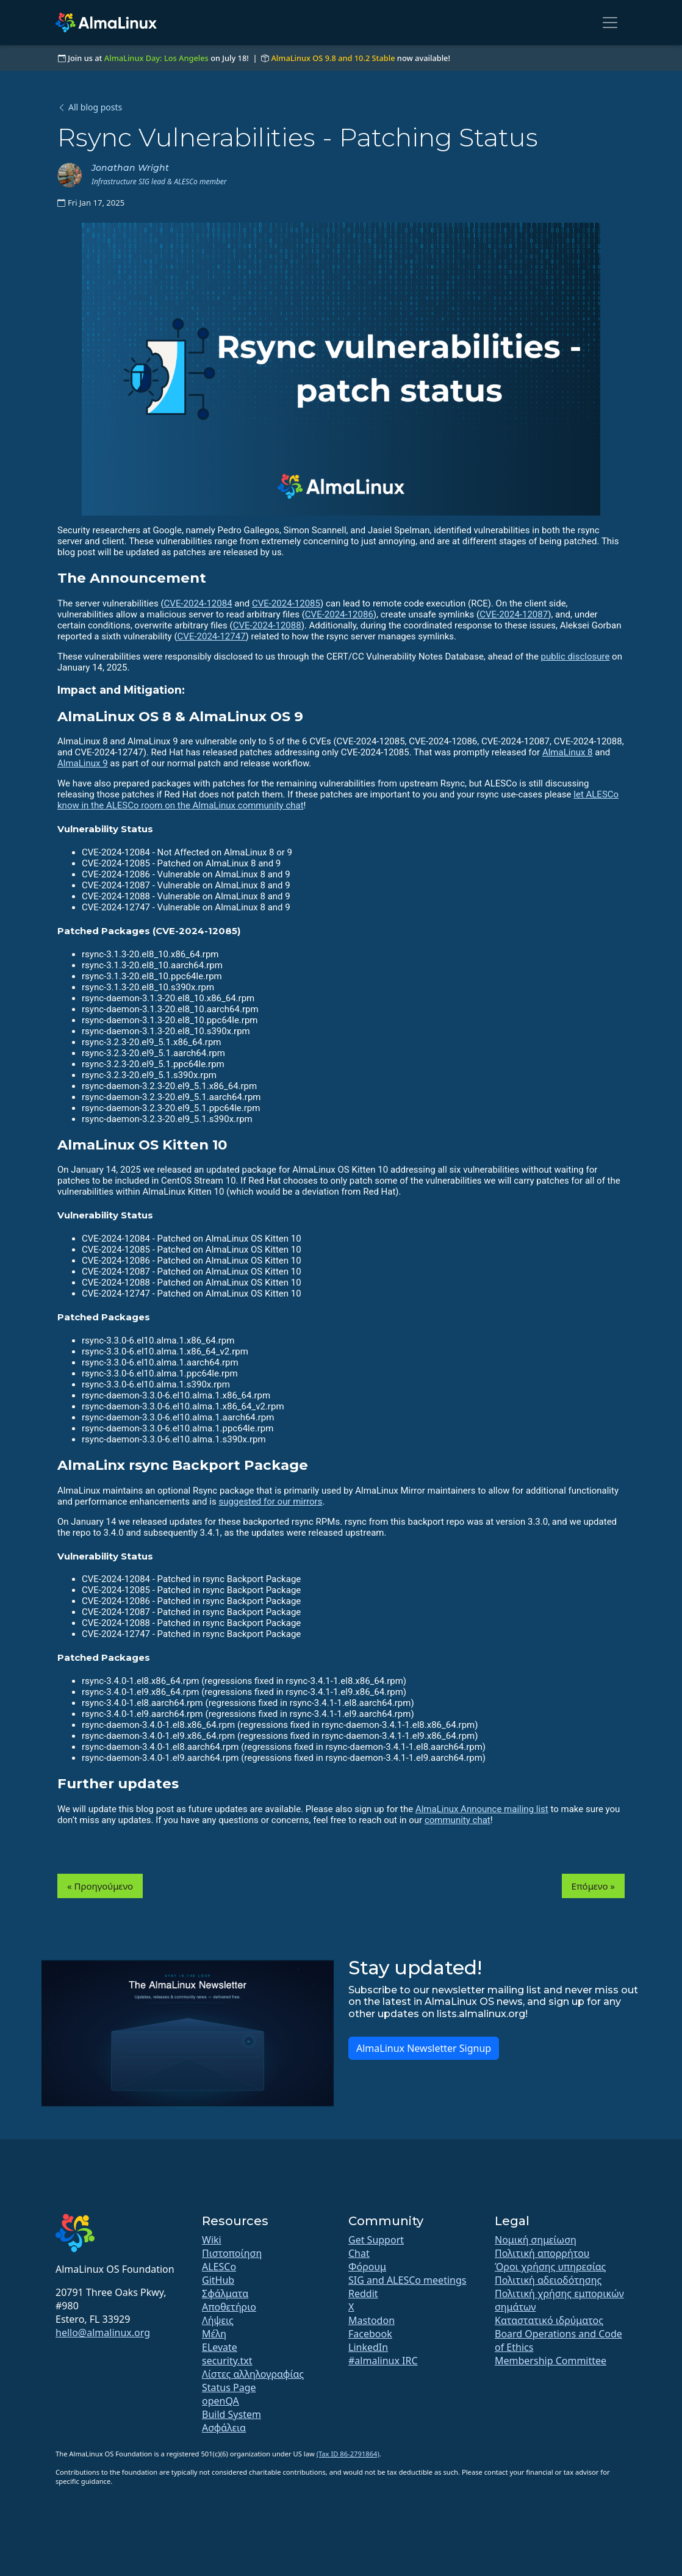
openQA (220, 2401)
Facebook (370, 2333)
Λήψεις (218, 2320)
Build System (231, 2414)
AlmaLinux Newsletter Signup (423, 2048)
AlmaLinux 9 (82, 763)
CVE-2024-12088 (267, 625)
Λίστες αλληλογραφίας (253, 2374)
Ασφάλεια (224, 2427)
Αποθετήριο (229, 2307)
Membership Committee (550, 2360)
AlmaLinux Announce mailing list (481, 1809)
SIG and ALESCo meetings (407, 2280)
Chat (359, 2253)
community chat (457, 1820)
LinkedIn (368, 2347)
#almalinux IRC (383, 2360)
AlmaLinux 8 (567, 752)
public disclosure (575, 656)
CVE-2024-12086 (339, 614)
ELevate (219, 2347)
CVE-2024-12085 (286, 603)
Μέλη (214, 2333)
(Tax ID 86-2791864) (348, 2453)
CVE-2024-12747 (212, 636)
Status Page (229, 2387)
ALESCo (219, 2266)
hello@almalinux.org (103, 2332)
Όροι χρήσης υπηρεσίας (550, 2266)
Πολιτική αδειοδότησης (548, 2280)
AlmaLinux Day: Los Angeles (156, 57)
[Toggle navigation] (610, 22)
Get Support (376, 2240)
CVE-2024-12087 (513, 614)
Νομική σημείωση (535, 2240)
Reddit (363, 2293)
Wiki (211, 2240)
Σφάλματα (225, 2293)
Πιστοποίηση (232, 2253)
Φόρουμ (367, 2266)
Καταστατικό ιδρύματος (549, 2320)
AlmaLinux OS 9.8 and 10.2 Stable (333, 57)
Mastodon (371, 2320)
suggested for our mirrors (270, 1501)
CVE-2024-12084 (198, 603)
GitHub (218, 2280)
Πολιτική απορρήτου (542, 2253)
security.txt (227, 2360)
